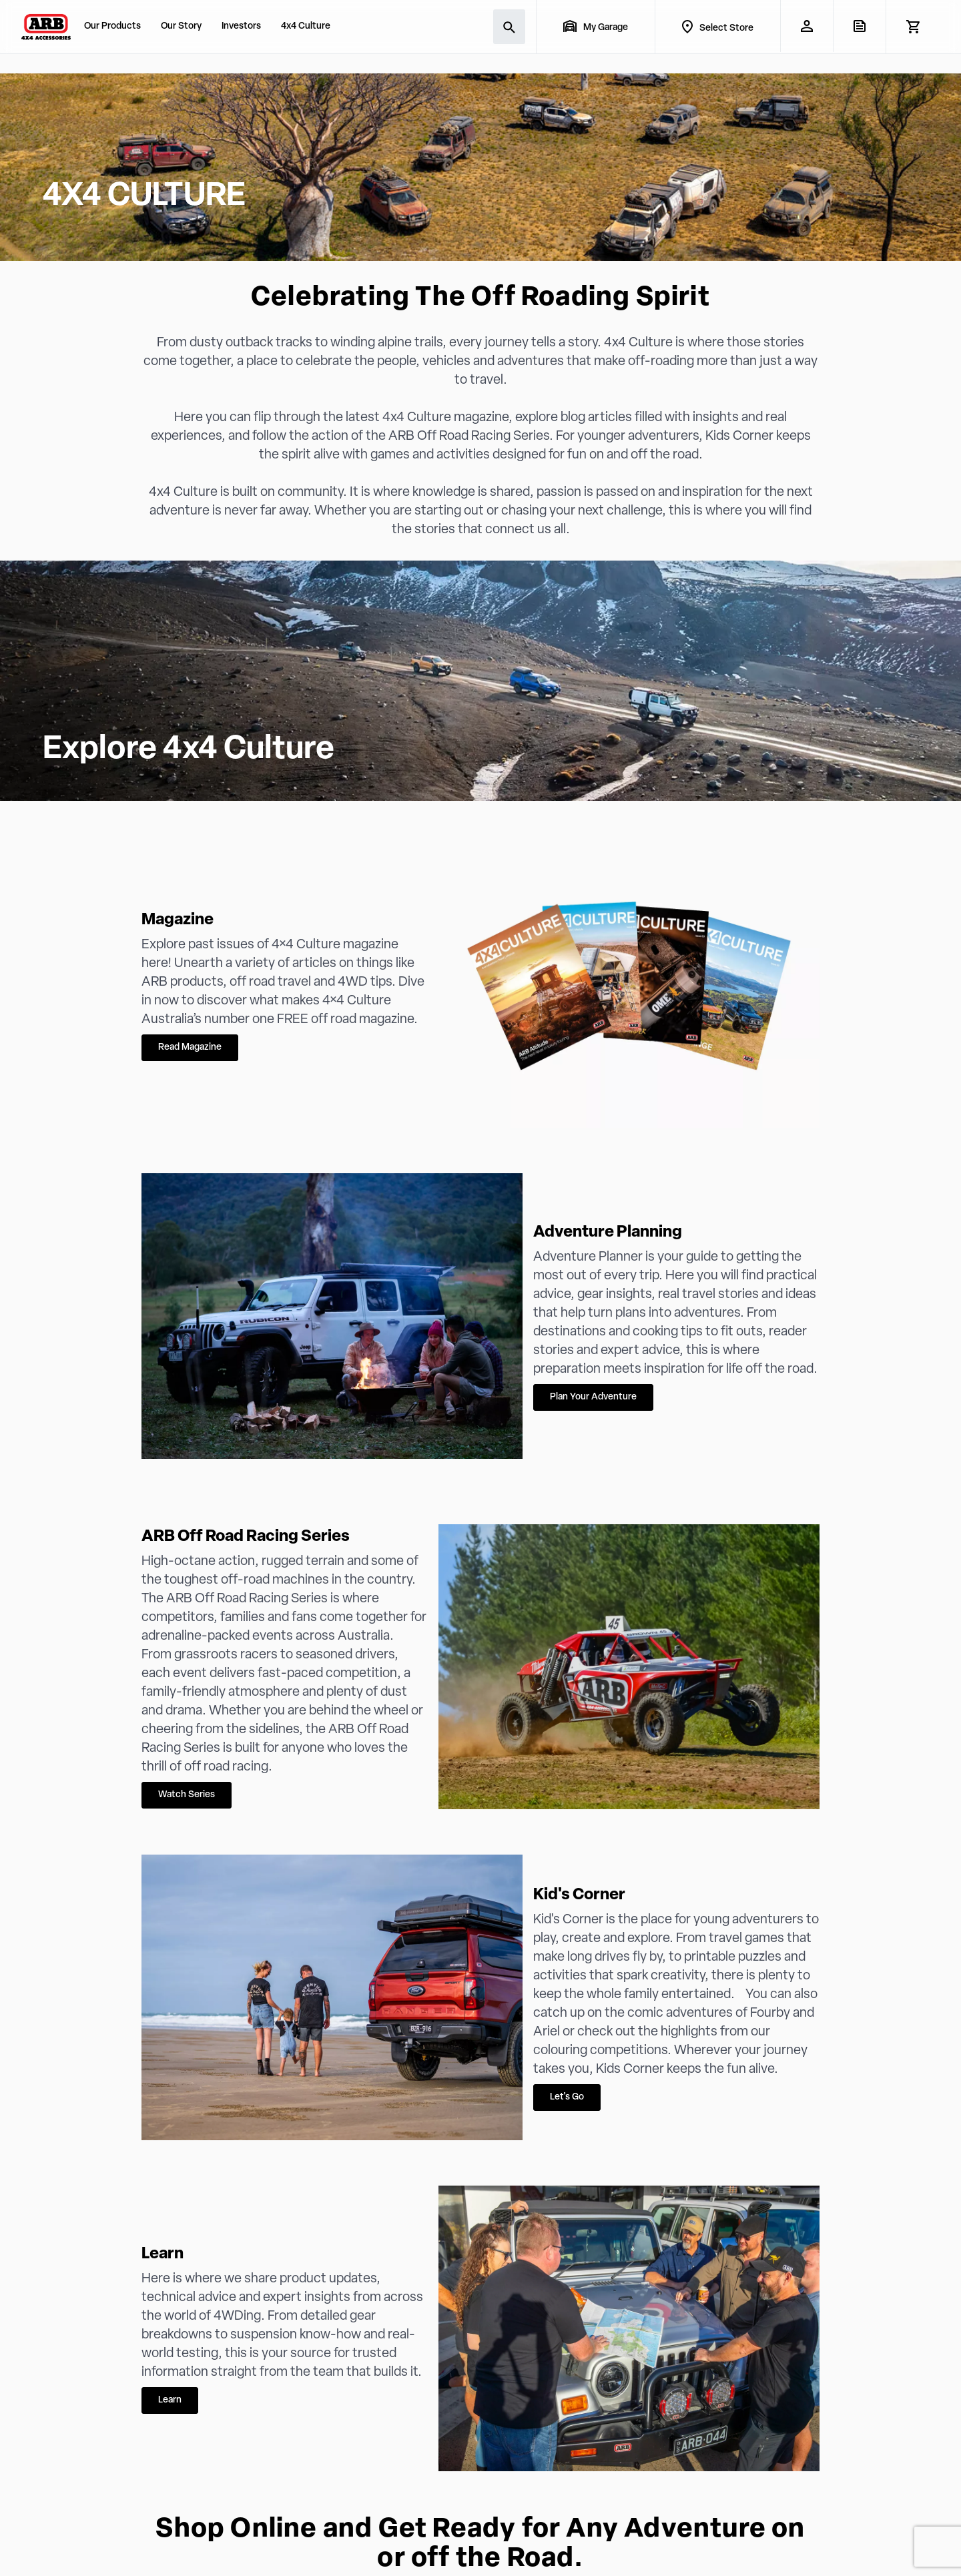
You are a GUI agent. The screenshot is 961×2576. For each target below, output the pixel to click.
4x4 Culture (305, 26)
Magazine (177, 920)
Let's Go (567, 2097)
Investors (241, 26)
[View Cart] (913, 26)
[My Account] (806, 26)
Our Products (112, 26)
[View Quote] (859, 26)
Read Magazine (190, 1047)
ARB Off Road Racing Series (245, 1537)
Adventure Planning (607, 1233)
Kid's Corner (579, 1895)
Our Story (181, 26)
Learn (162, 2254)
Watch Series (186, 1795)
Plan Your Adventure (593, 1397)
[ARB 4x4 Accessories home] (46, 26)
